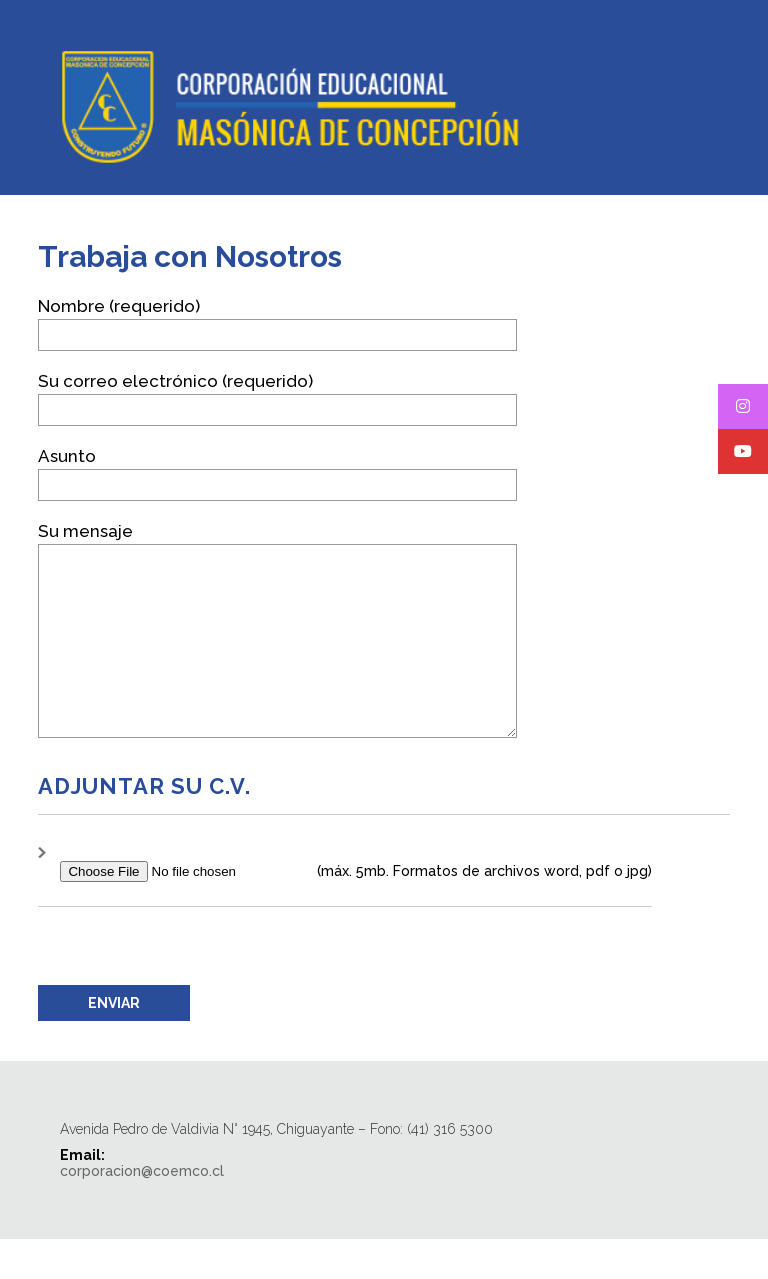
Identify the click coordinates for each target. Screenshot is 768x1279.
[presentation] (190, 986)
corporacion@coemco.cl (142, 1211)
